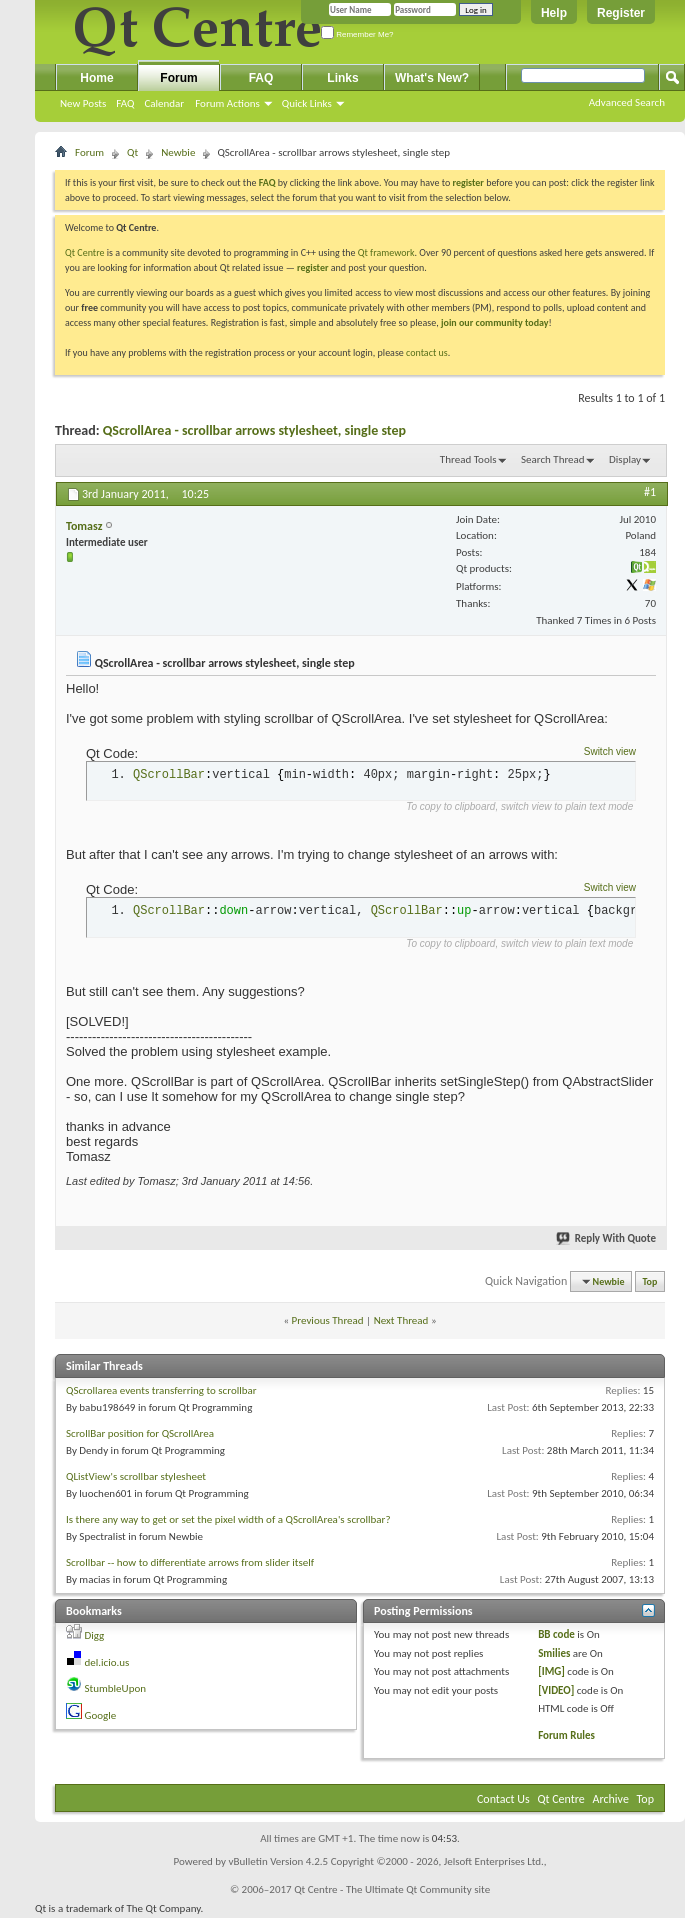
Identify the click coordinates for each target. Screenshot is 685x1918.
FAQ (125, 103)
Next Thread (401, 1320)
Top (650, 1281)
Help (554, 13)
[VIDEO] (556, 1690)
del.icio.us (107, 1662)
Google (101, 1715)
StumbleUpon (116, 1688)
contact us (427, 352)
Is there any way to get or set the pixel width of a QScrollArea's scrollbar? (228, 1519)
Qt (132, 152)
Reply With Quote (607, 1238)
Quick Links (307, 103)
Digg (95, 1635)
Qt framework (386, 252)
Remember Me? (357, 34)
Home (96, 78)
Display (625, 459)
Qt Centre (85, 252)
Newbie (178, 152)
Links (342, 78)
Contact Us (503, 1799)
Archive (611, 1799)
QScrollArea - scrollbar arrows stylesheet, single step (254, 430)
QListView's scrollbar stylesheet (136, 1476)
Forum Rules (566, 1735)
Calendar (164, 103)
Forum (178, 78)
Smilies (554, 1653)
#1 (650, 492)
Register (621, 13)
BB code (556, 1634)
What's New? (432, 78)
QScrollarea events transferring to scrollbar (161, 1390)
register (312, 267)
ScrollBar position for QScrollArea (140, 1433)
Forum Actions (227, 103)
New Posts (83, 103)
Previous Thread (328, 1320)
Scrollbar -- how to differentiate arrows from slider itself (190, 1562)
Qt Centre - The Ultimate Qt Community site (392, 1889)
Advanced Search (627, 102)
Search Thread (553, 459)
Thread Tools (468, 459)
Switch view (610, 751)
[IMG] (551, 1671)
